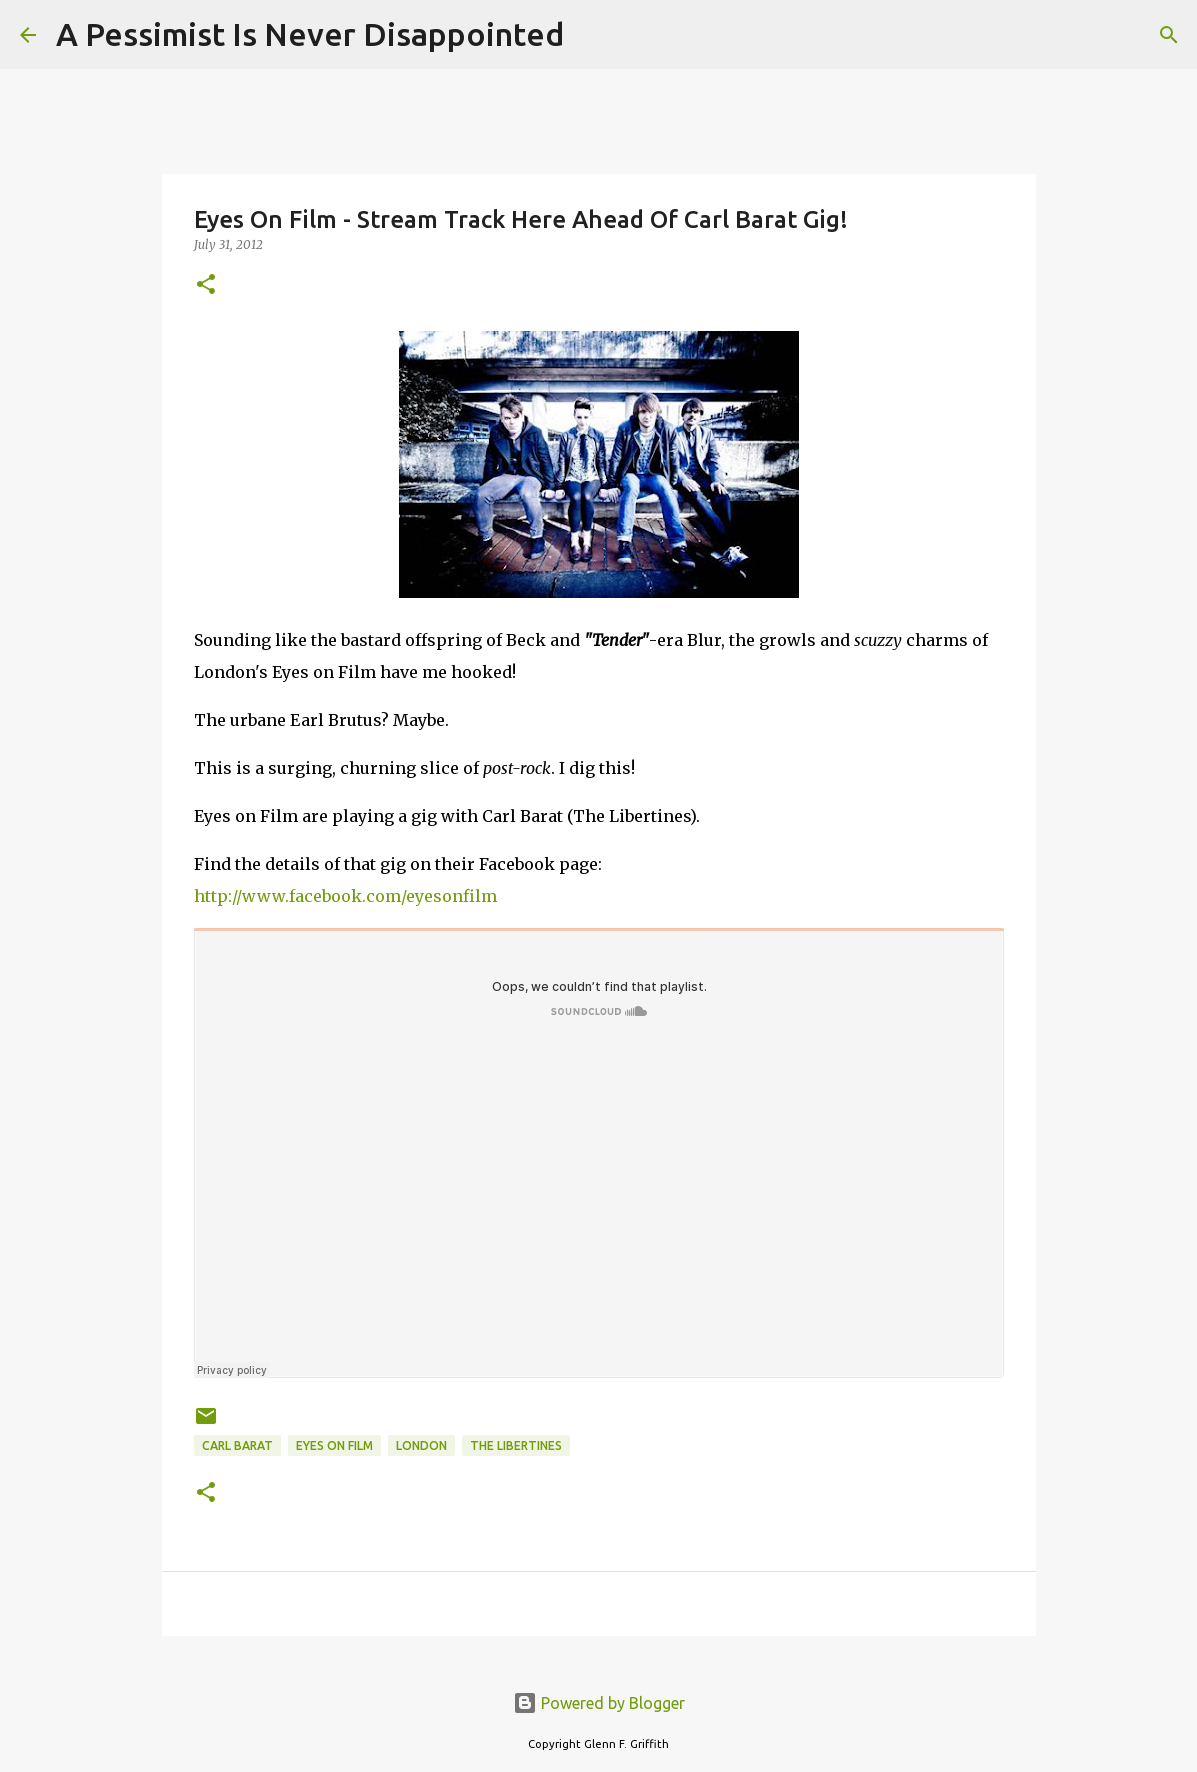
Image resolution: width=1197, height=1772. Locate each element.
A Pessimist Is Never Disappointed (310, 34)
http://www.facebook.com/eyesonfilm (345, 896)
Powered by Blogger (599, 1703)
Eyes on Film (334, 1445)
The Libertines (516, 1445)
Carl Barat (237, 1445)
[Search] (592, 35)
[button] (206, 285)
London (421, 1445)
